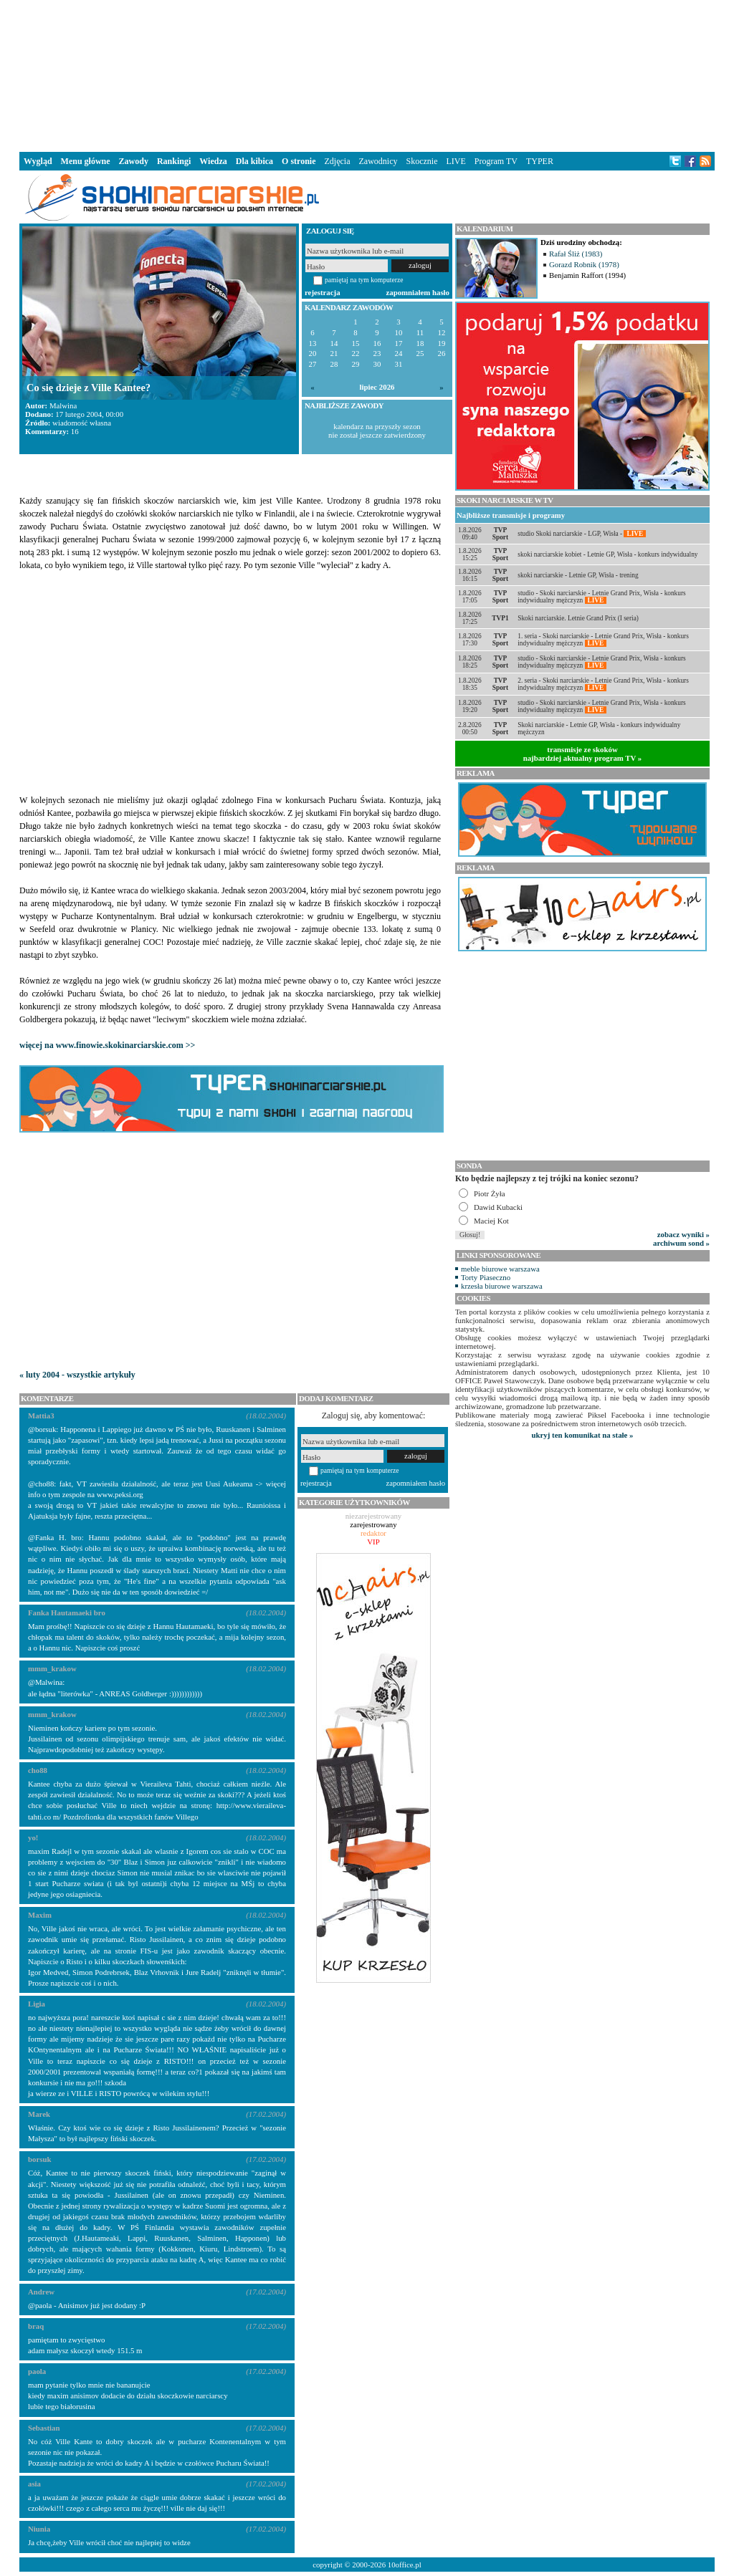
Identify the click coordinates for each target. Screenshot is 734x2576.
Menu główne (85, 161)
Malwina (63, 405)
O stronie (298, 161)
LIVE (455, 161)
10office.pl (404, 2564)
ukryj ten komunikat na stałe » (583, 1435)
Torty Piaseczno (485, 1277)
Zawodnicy (378, 161)
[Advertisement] (367, 74)
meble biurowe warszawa (500, 1268)
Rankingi (174, 161)
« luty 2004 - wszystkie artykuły (77, 1375)
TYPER (539, 161)
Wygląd (38, 161)
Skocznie (421, 161)
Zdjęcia (338, 161)
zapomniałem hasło (417, 292)
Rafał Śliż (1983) (575, 253)
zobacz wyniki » (683, 1234)
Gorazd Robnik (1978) (584, 264)
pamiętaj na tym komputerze (364, 280)
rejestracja (322, 292)
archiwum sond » (681, 1243)
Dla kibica (254, 161)
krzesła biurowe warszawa (502, 1286)
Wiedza (213, 161)
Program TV (496, 161)
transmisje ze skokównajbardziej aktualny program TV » (582, 753)
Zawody (133, 161)
